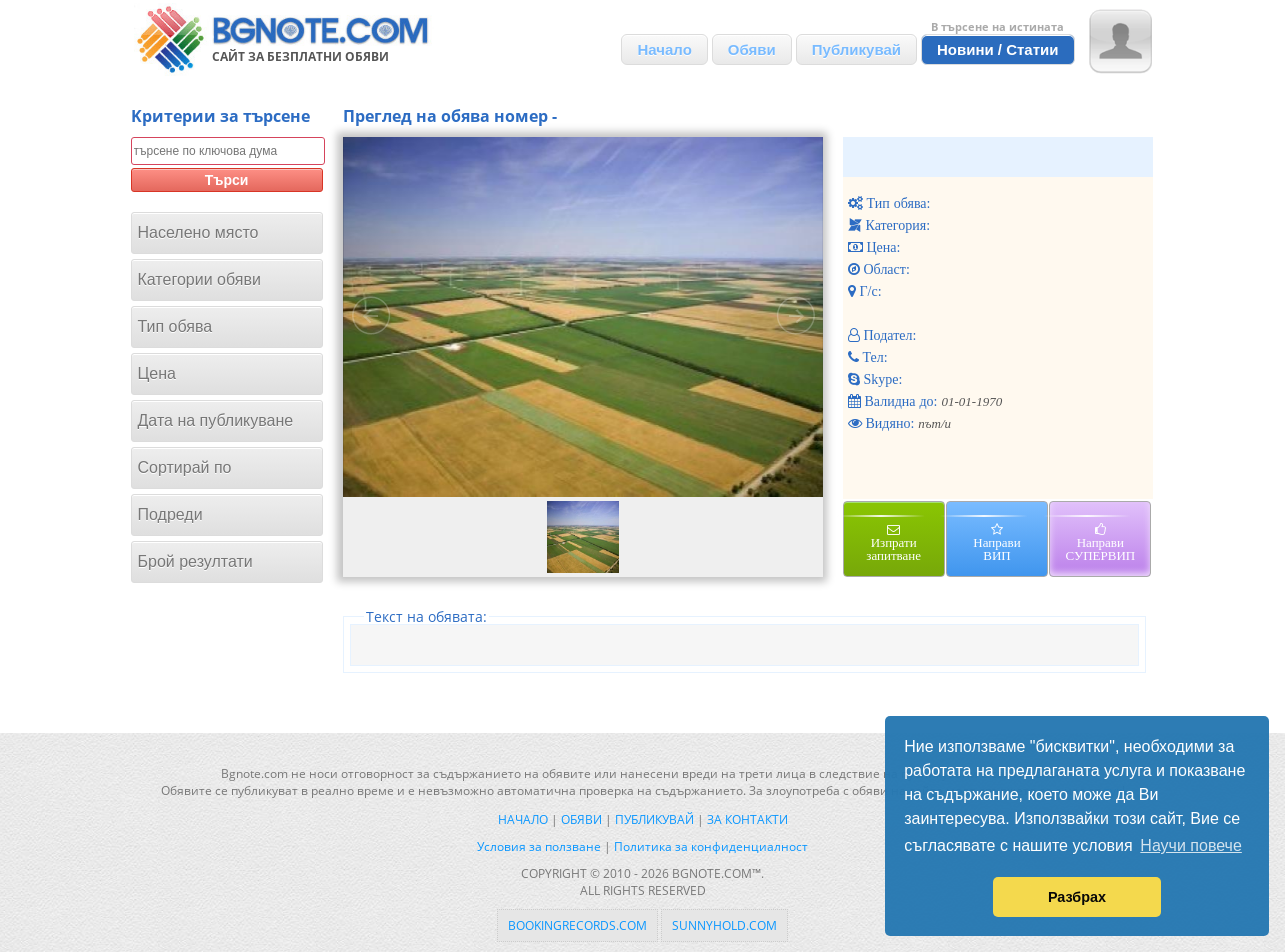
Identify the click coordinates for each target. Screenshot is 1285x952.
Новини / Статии (998, 49)
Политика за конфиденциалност (711, 846)
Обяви (752, 49)
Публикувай (856, 49)
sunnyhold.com (724, 925)
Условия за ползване (539, 846)
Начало (664, 49)
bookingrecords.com (577, 925)
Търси (227, 180)
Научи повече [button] (1190, 845)
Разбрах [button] (1077, 897)
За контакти (747, 819)
